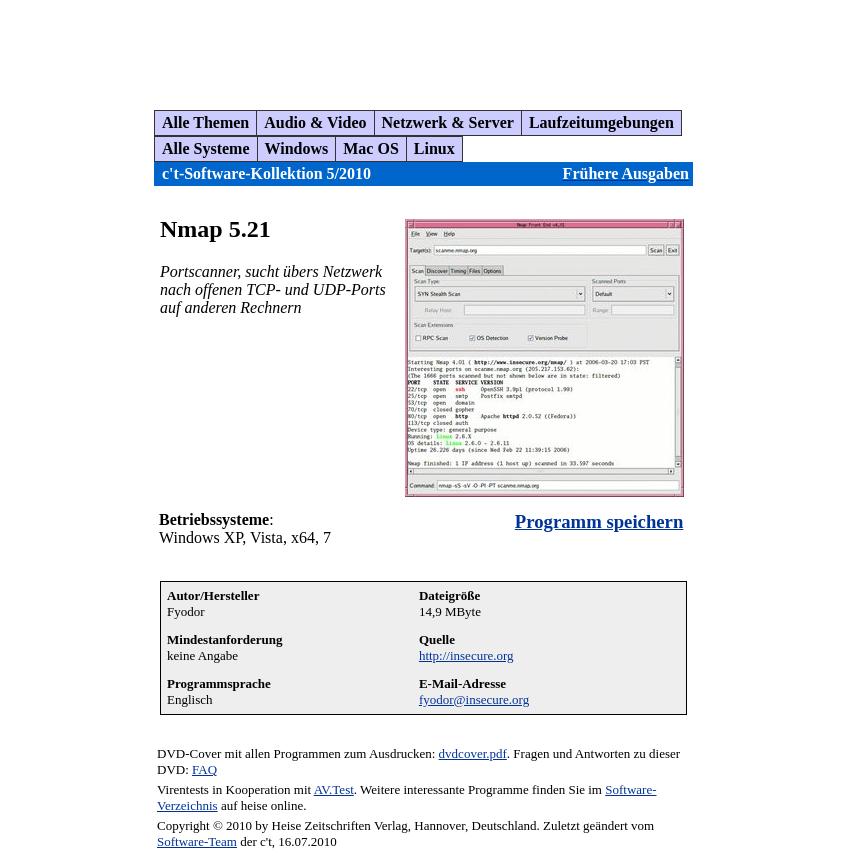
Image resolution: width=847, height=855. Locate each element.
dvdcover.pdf (473, 753)
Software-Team (197, 841)
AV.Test (334, 789)
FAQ (204, 769)
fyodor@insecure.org (474, 699)
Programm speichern (599, 521)
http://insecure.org (466, 655)
